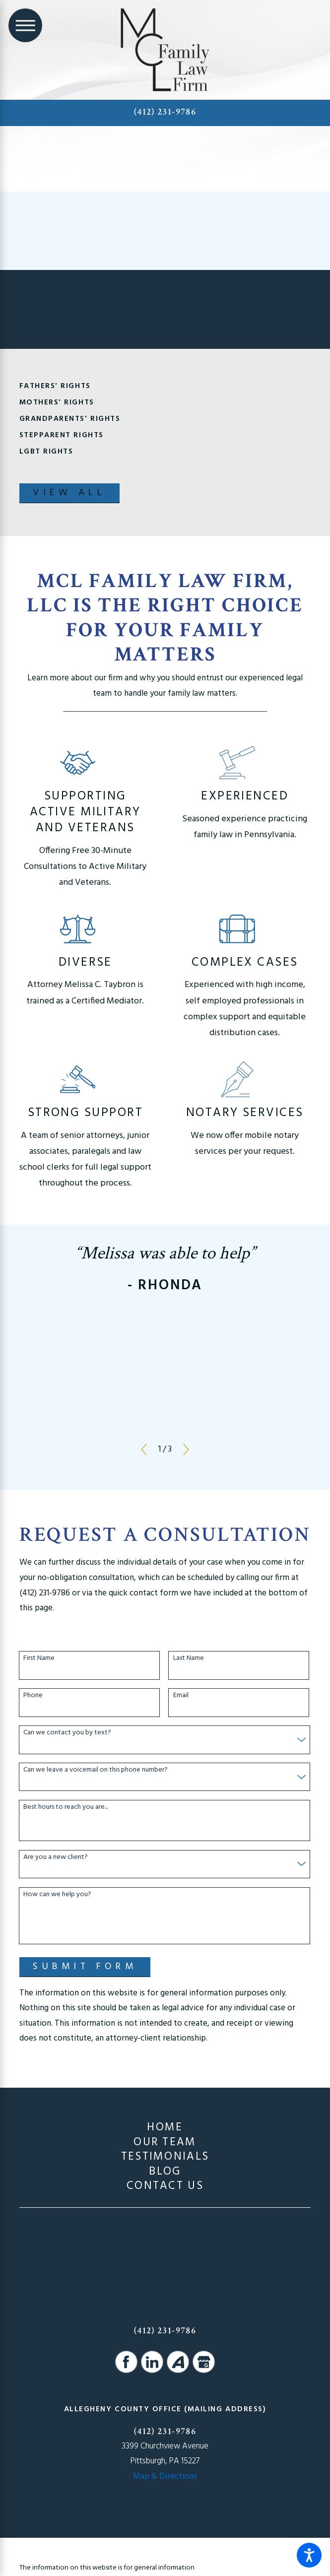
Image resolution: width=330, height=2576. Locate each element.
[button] (309, 2555)
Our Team (164, 2142)
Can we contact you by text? (67, 1733)
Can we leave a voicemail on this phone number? (95, 1770)
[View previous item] (144, 1449)
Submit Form (85, 1966)
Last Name (188, 1658)
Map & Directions (165, 2476)
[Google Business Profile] (204, 2362)
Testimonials (165, 2157)
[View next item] (186, 1449)
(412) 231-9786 (165, 112)
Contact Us (165, 2186)
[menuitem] (165, 2127)
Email (181, 1696)
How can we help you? (57, 1895)
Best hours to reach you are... (65, 1807)
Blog (165, 2172)
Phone (33, 1696)
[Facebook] (126, 2362)
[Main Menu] (25, 25)
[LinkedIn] (152, 2362)
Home (165, 2127)
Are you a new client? (55, 1857)
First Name (39, 1658)
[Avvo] (178, 2362)
